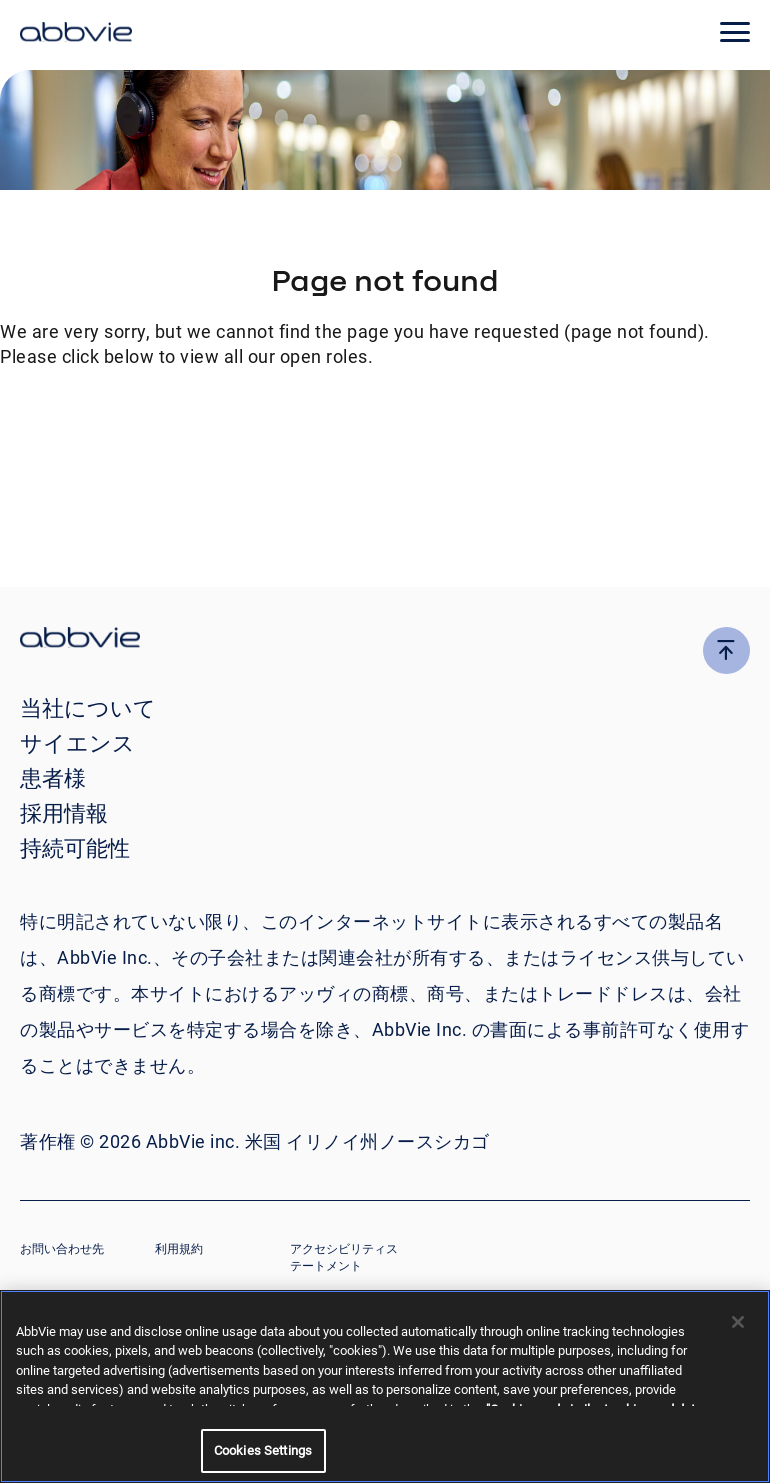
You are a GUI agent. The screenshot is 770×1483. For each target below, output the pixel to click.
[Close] (738, 1322)
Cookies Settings (263, 1450)
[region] (385, 1386)
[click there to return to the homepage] (385, 640)
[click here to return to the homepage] (76, 35)
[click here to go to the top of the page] (726, 650)
